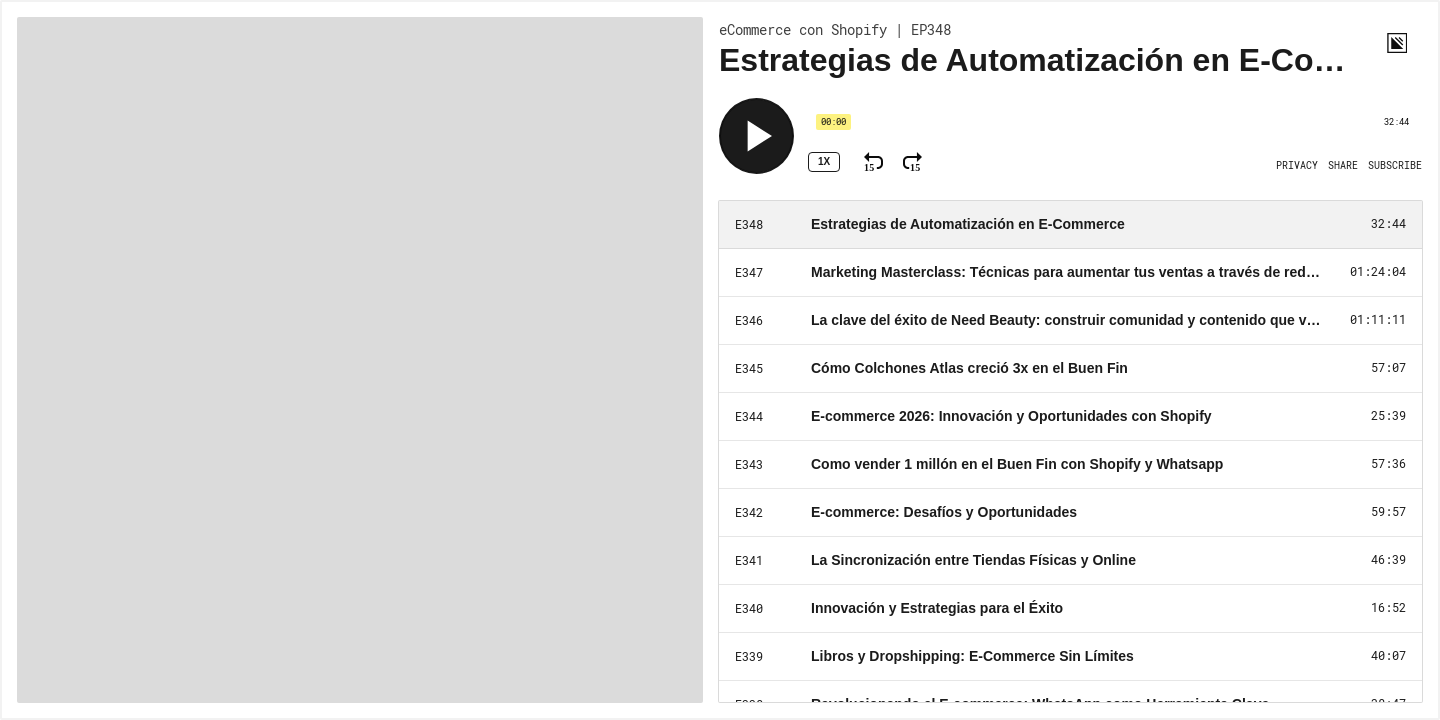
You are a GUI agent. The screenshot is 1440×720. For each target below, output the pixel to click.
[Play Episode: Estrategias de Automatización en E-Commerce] (1070, 225)
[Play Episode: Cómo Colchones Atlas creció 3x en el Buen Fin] (1070, 369)
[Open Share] (1343, 166)
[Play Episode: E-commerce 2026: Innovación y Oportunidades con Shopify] (1070, 417)
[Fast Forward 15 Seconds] (912, 162)
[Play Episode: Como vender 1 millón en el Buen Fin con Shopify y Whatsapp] (1070, 465)
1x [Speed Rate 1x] (824, 161)
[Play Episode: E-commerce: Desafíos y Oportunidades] (1070, 513)
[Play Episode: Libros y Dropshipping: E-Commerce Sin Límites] (1070, 657)
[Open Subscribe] (1395, 166)
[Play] (756, 136)
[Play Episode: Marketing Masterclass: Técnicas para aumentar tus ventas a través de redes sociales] (1070, 273)
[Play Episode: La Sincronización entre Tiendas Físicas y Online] (1070, 561)
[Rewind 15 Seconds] (873, 162)
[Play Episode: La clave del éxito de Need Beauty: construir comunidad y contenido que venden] (1070, 321)
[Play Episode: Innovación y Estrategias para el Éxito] (1070, 609)
